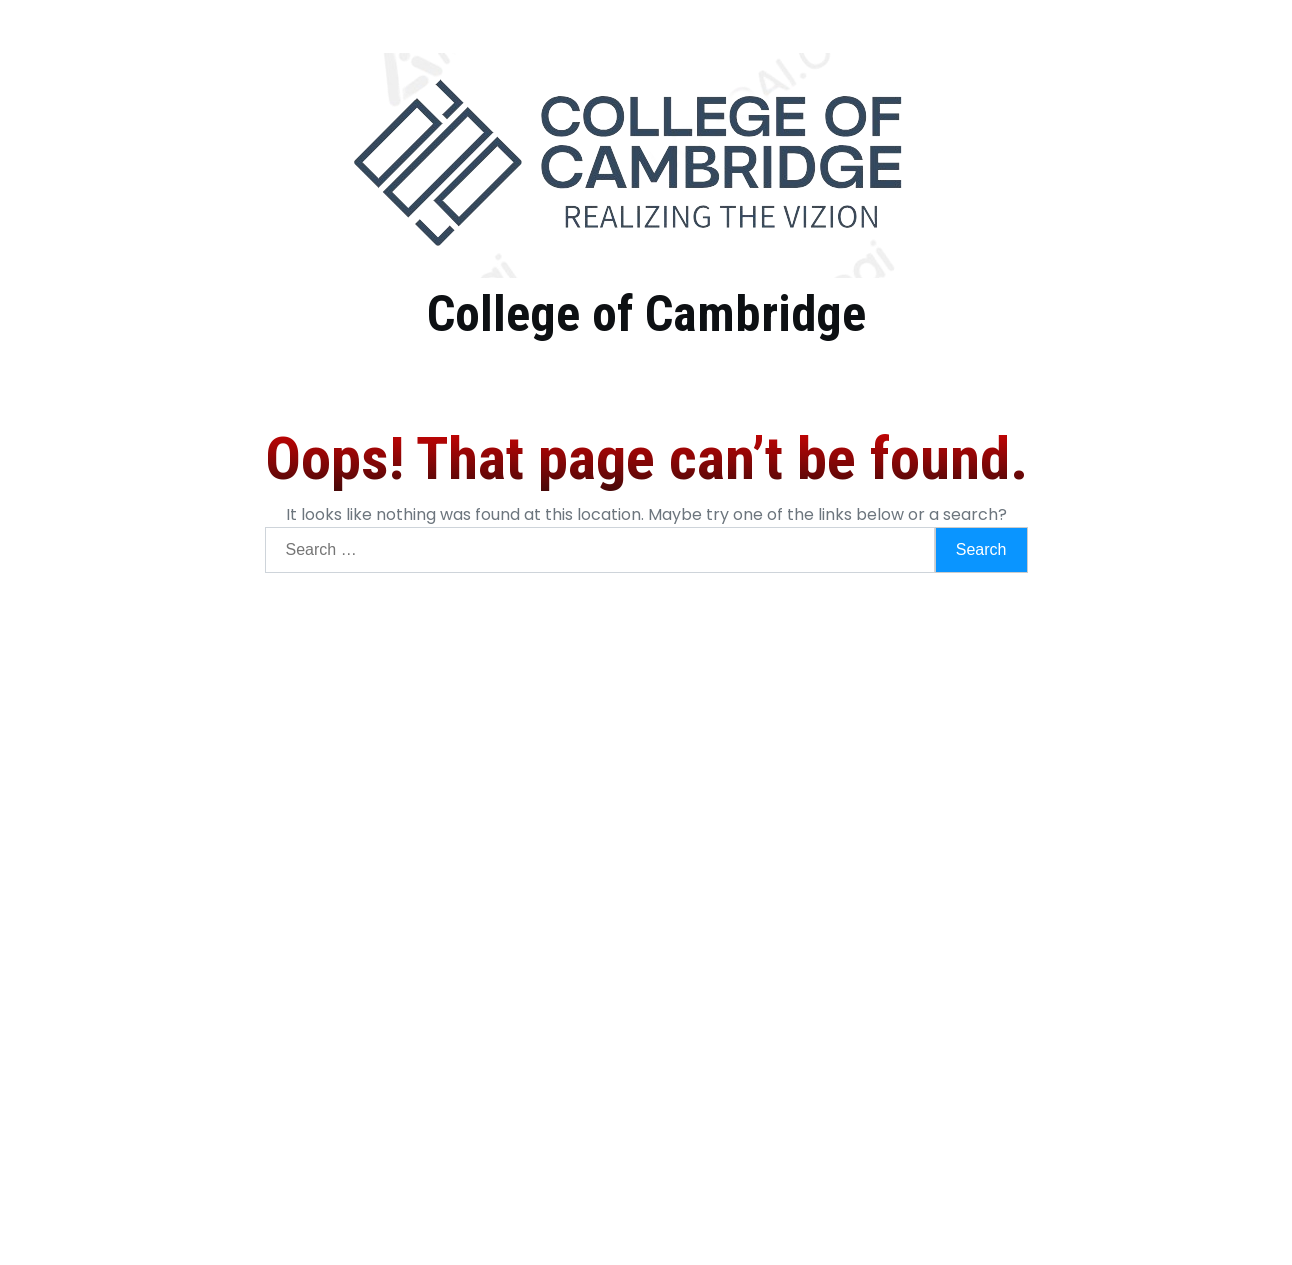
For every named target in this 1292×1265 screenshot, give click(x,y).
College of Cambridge (646, 314)
